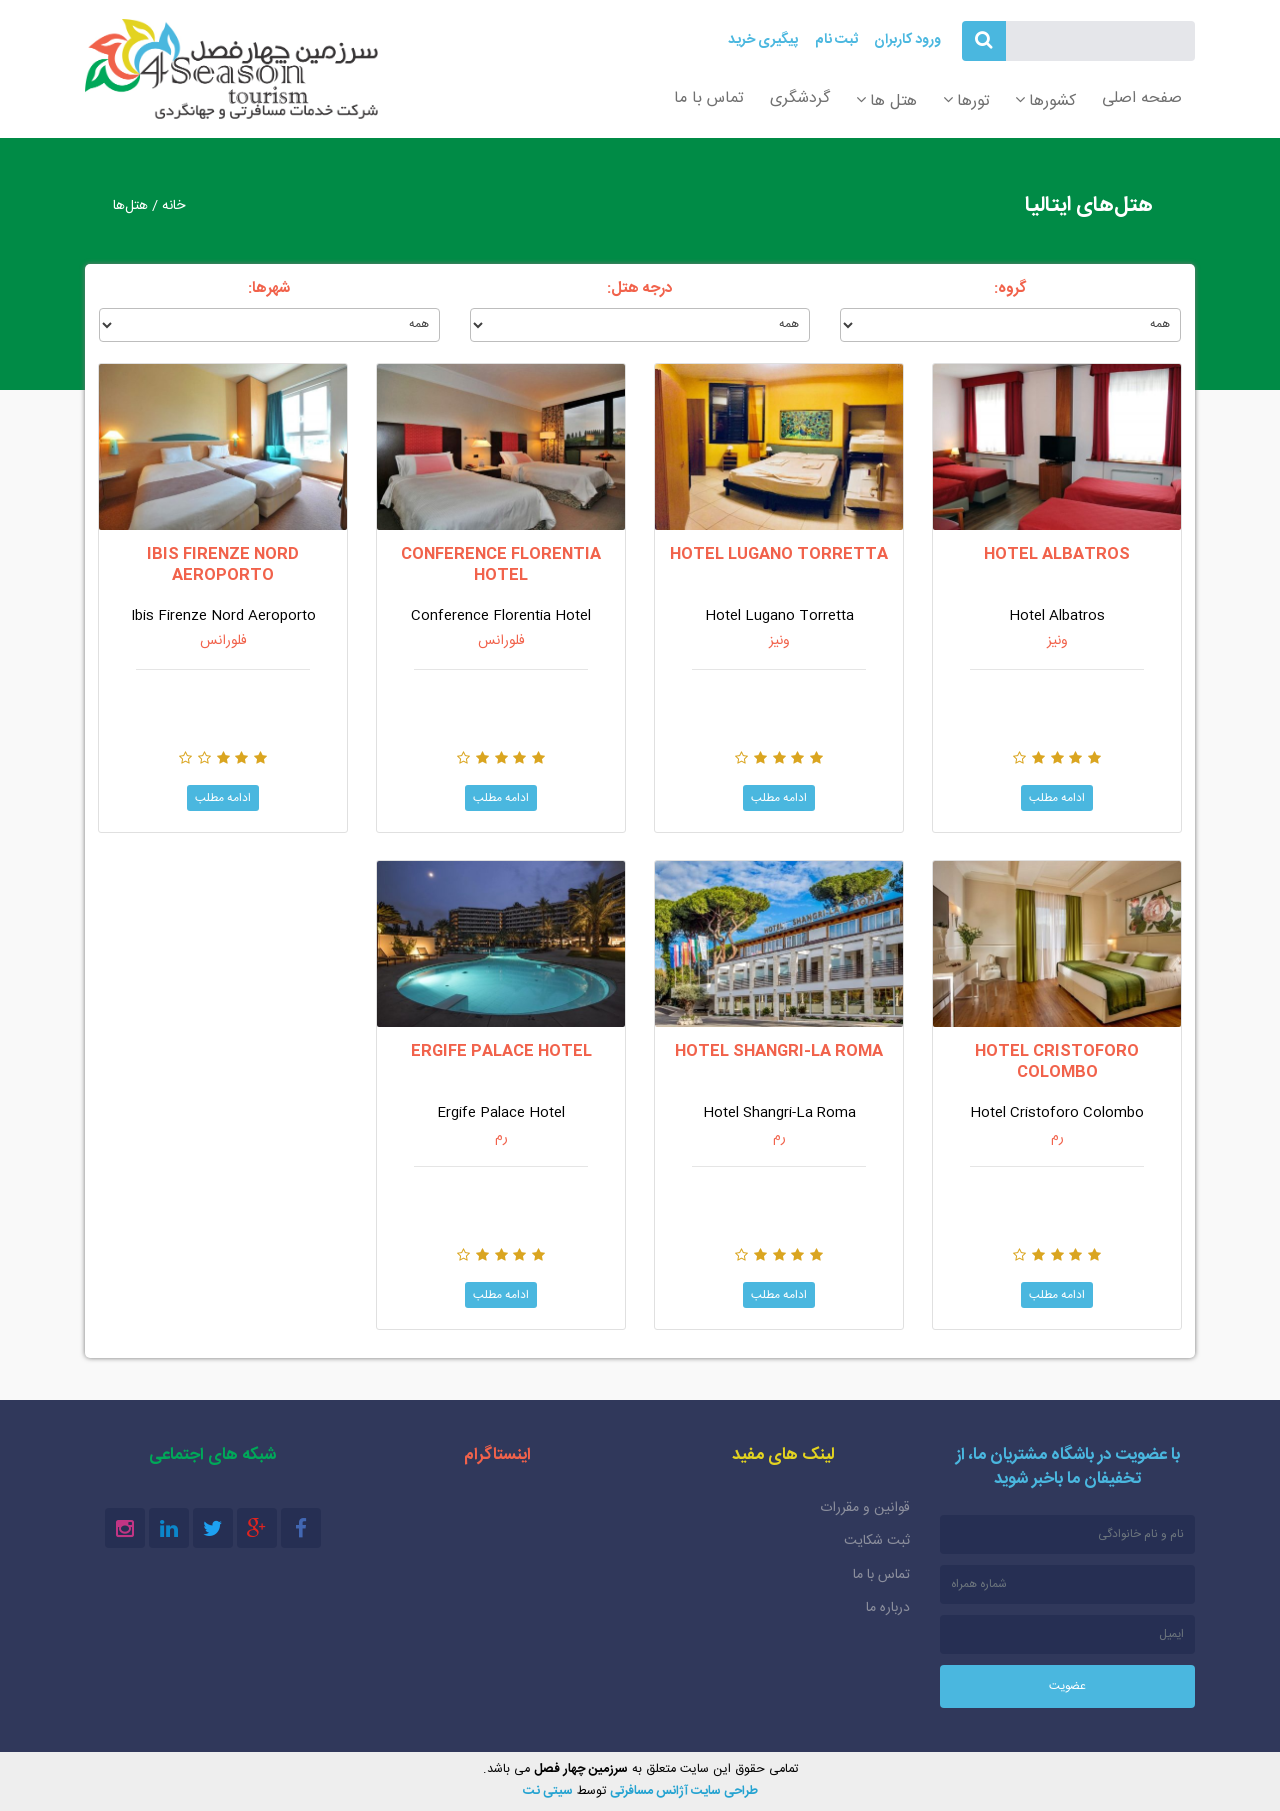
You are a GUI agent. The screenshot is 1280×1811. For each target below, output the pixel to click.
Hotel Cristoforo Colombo (1057, 1062)
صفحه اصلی (1142, 98)
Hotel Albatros (1057, 554)
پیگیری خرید (763, 40)
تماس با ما (709, 98)
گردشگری (800, 98)
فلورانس (501, 641)
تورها (973, 101)
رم (1057, 1138)
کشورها (1052, 101)
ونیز (1057, 641)
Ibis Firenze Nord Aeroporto (223, 565)
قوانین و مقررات (865, 1508)
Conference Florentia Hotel (501, 565)
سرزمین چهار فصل (231, 69)
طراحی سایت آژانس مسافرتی (684, 1791)
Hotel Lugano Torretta (779, 554)
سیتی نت (548, 1791)
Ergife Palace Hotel (501, 1051)
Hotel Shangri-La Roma (779, 1051)
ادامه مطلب (1057, 797)
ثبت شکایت (877, 1541)
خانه (173, 206)
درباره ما (888, 1608)
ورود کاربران (907, 40)
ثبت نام (836, 40)
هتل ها (893, 101)
